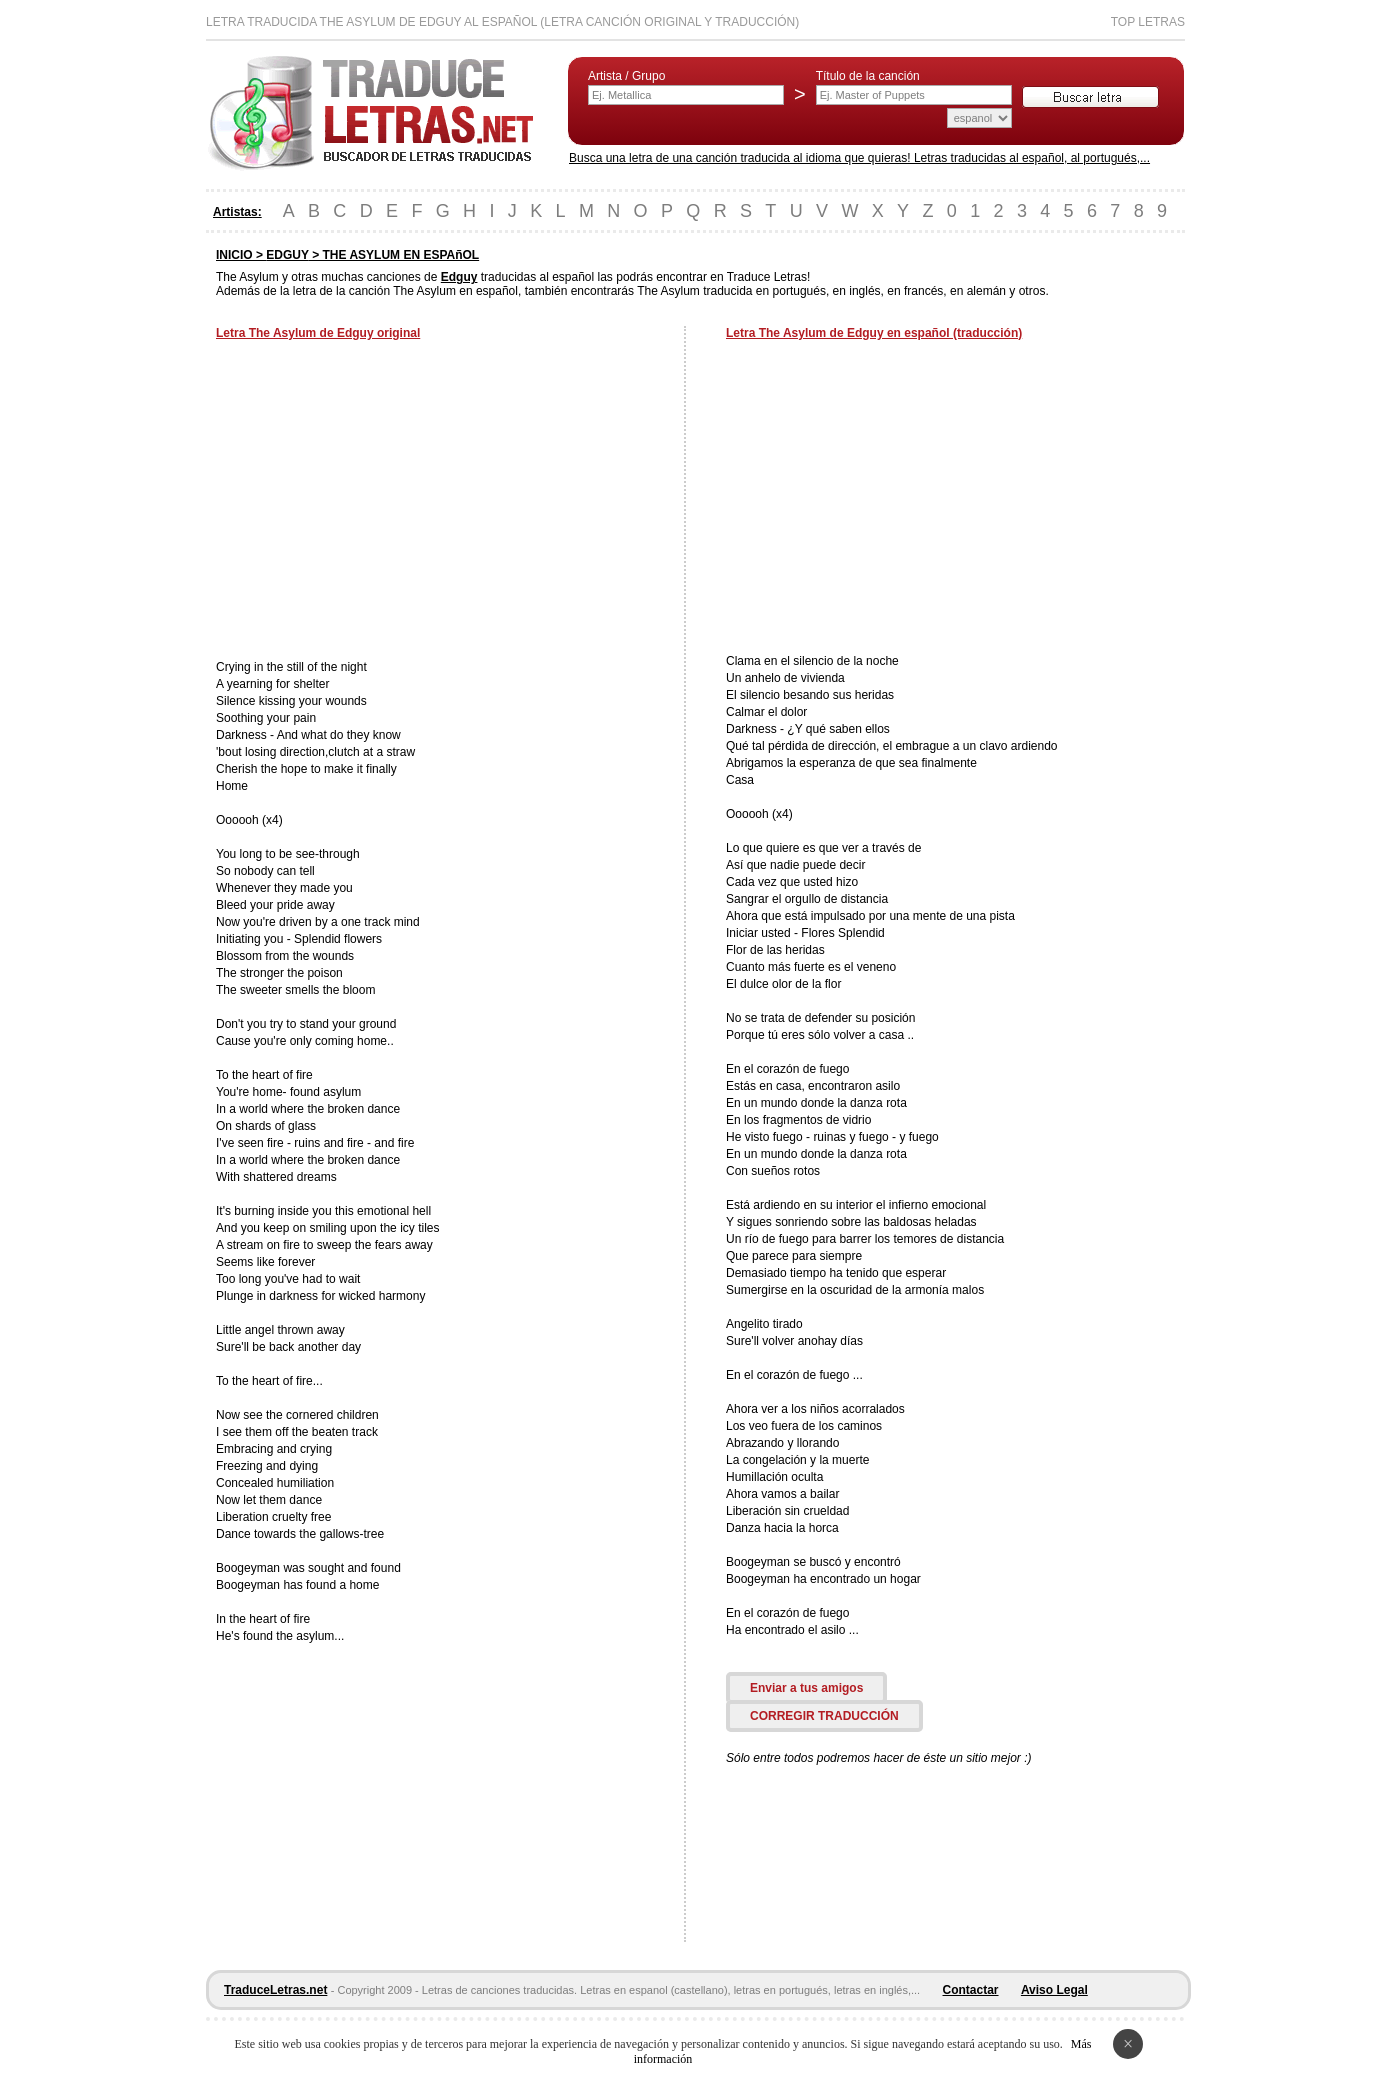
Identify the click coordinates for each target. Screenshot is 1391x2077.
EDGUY (287, 255)
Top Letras (1148, 22)
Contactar (971, 1990)
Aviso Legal (1054, 1990)
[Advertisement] (384, 502)
